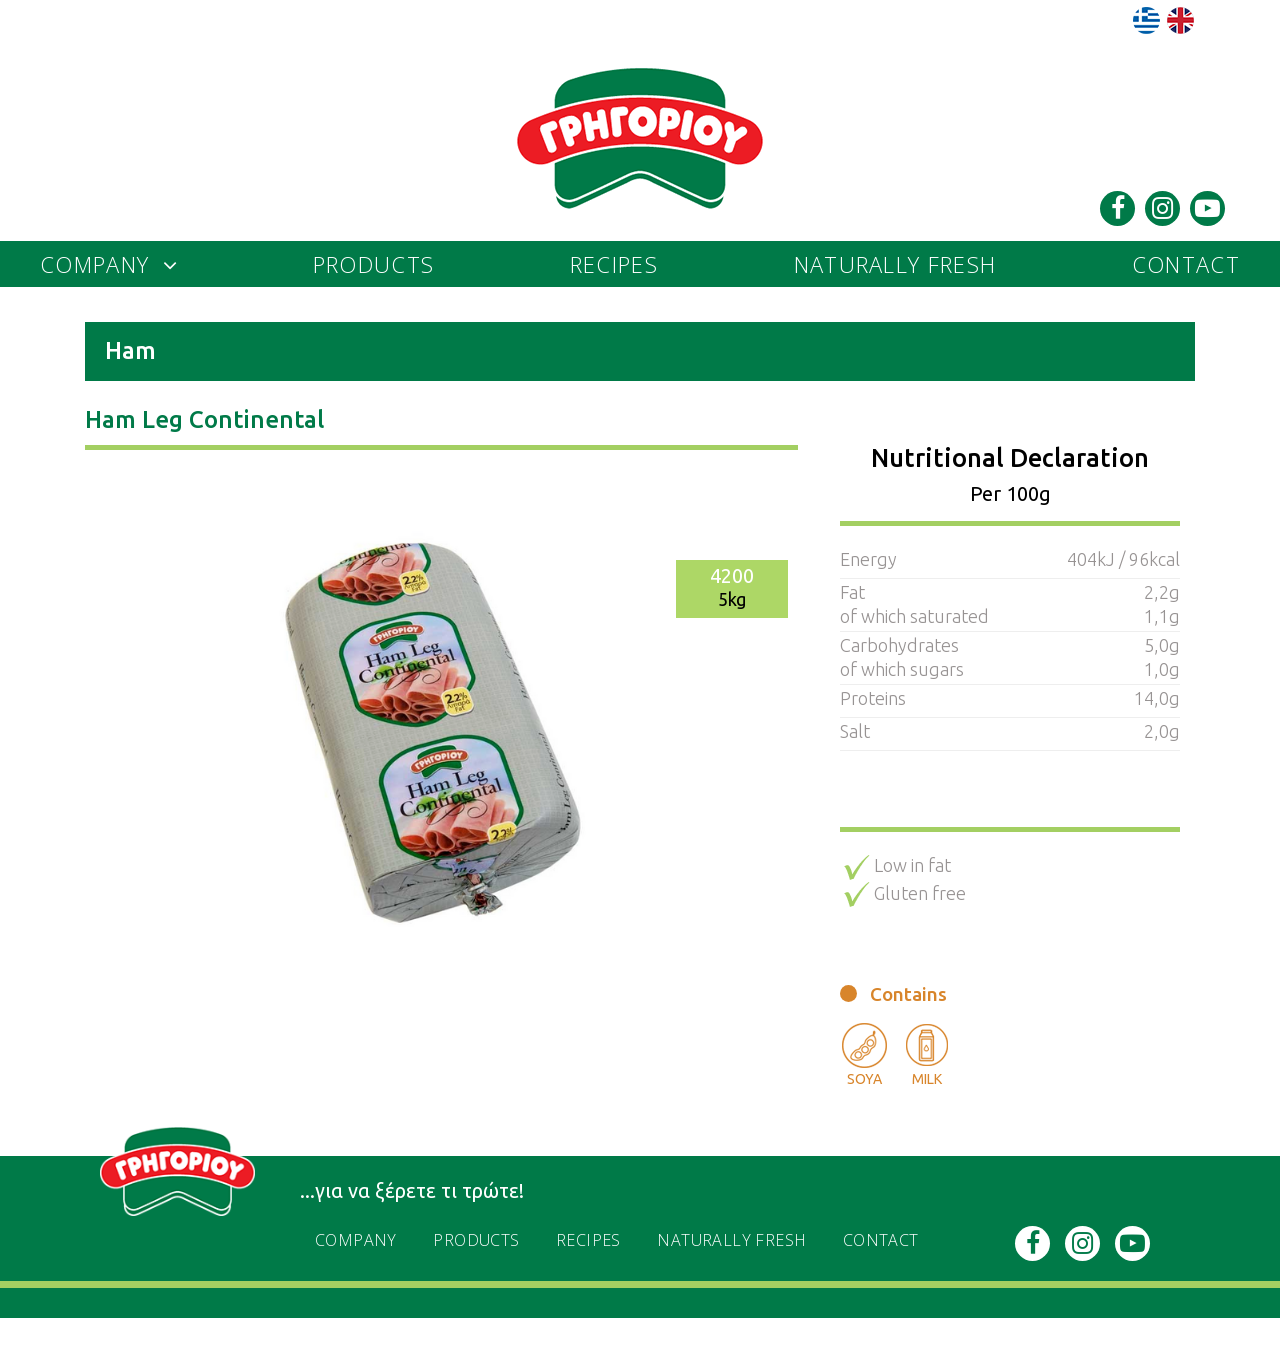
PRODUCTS (373, 264)
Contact (1186, 264)
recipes (614, 264)
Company (94, 264)
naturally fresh (895, 264)
